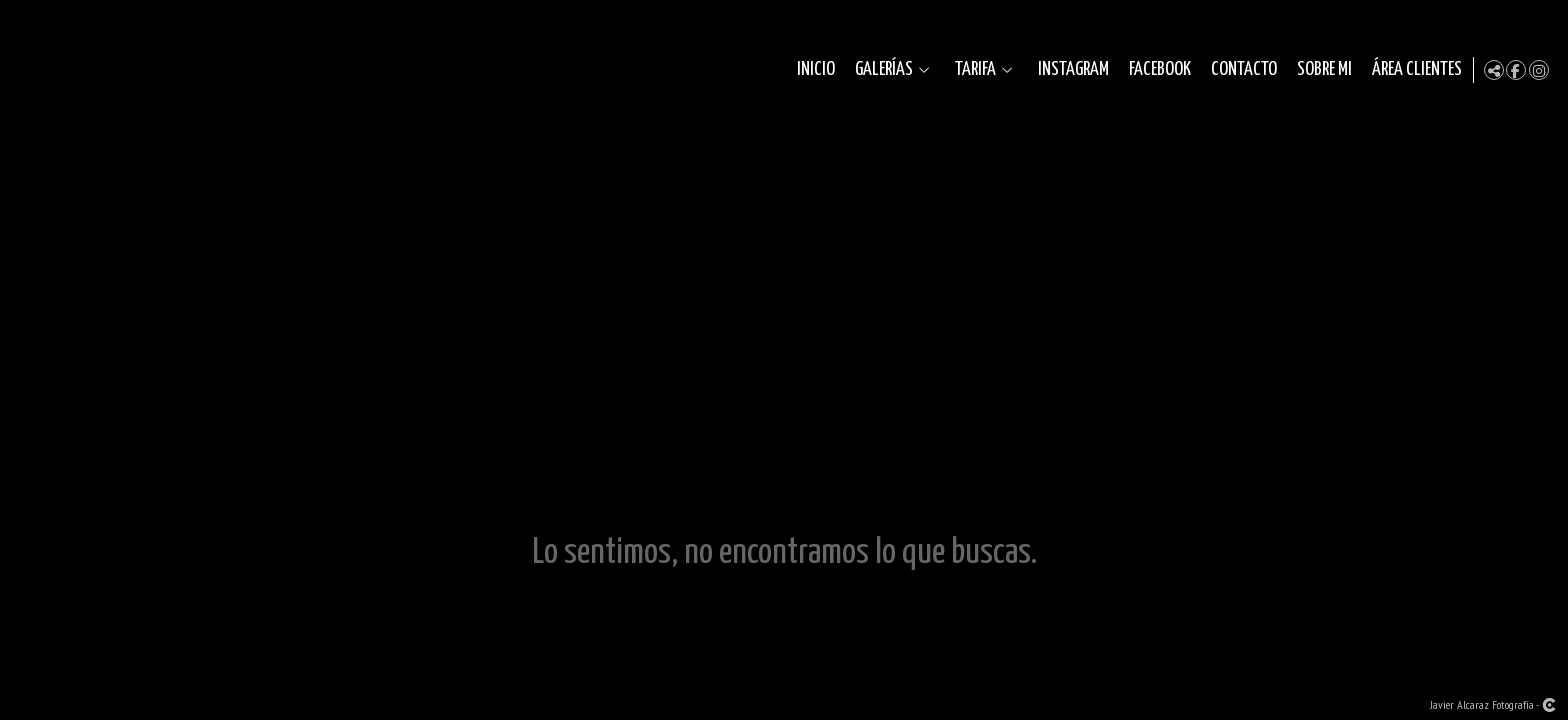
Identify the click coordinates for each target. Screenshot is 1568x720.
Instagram (1069, 69)
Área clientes (1413, 69)
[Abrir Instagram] (1539, 70)
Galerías (880, 69)
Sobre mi (1320, 69)
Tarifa (971, 69)
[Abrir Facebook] (1516, 70)
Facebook (1156, 69)
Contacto (1240, 69)
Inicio (812, 69)
